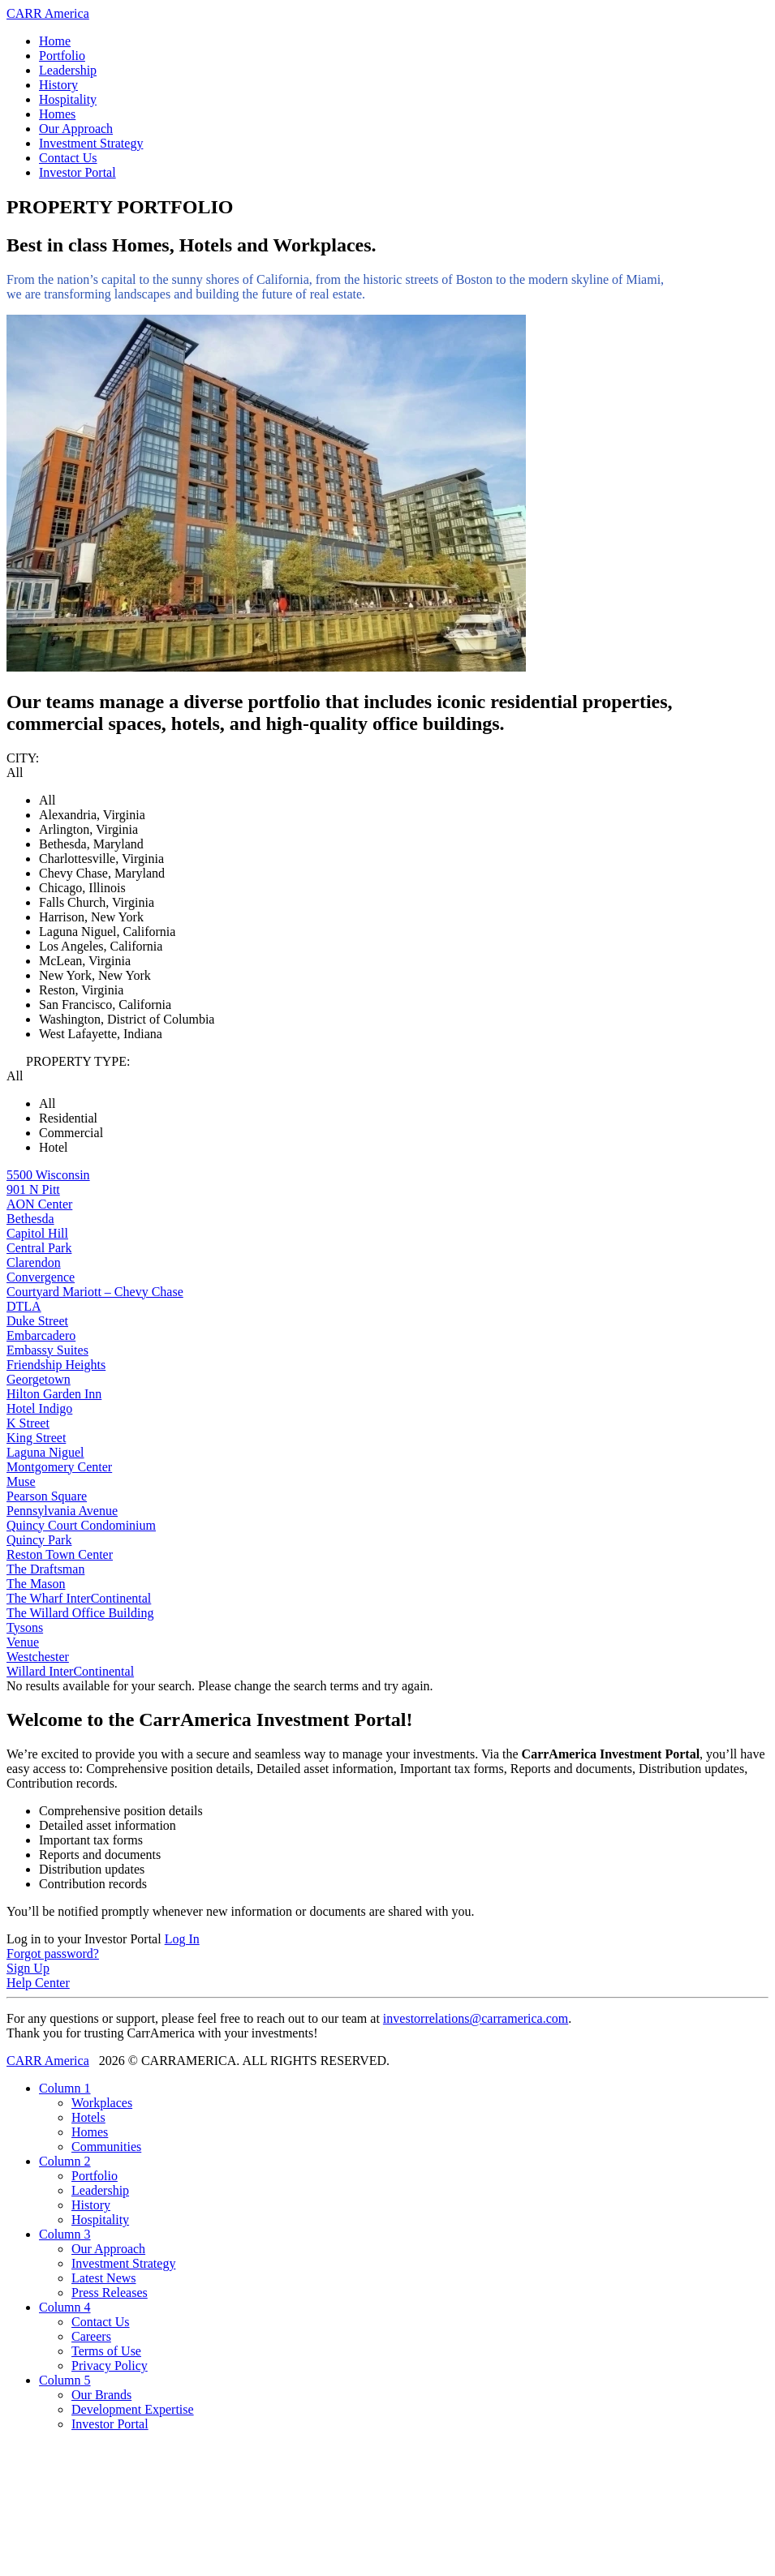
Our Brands (101, 2395)
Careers (91, 2336)
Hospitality (68, 99)
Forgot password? (52, 1953)
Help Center (38, 1983)
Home (55, 41)
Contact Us (68, 158)
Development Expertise (132, 2409)
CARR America (47, 13)
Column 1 (65, 2088)
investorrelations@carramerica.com (475, 2018)
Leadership (68, 70)
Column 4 (65, 2307)
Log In (182, 1939)
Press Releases (109, 2292)
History (58, 85)
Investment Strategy (91, 143)
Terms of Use (106, 2351)
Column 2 (65, 2161)
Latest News (103, 2278)
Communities (106, 2146)
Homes (57, 114)
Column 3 (65, 2234)
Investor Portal (77, 172)
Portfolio (62, 55)
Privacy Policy (109, 2365)
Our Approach (76, 128)
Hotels (88, 2117)
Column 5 (65, 2380)
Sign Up (28, 1968)
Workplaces (101, 2103)
